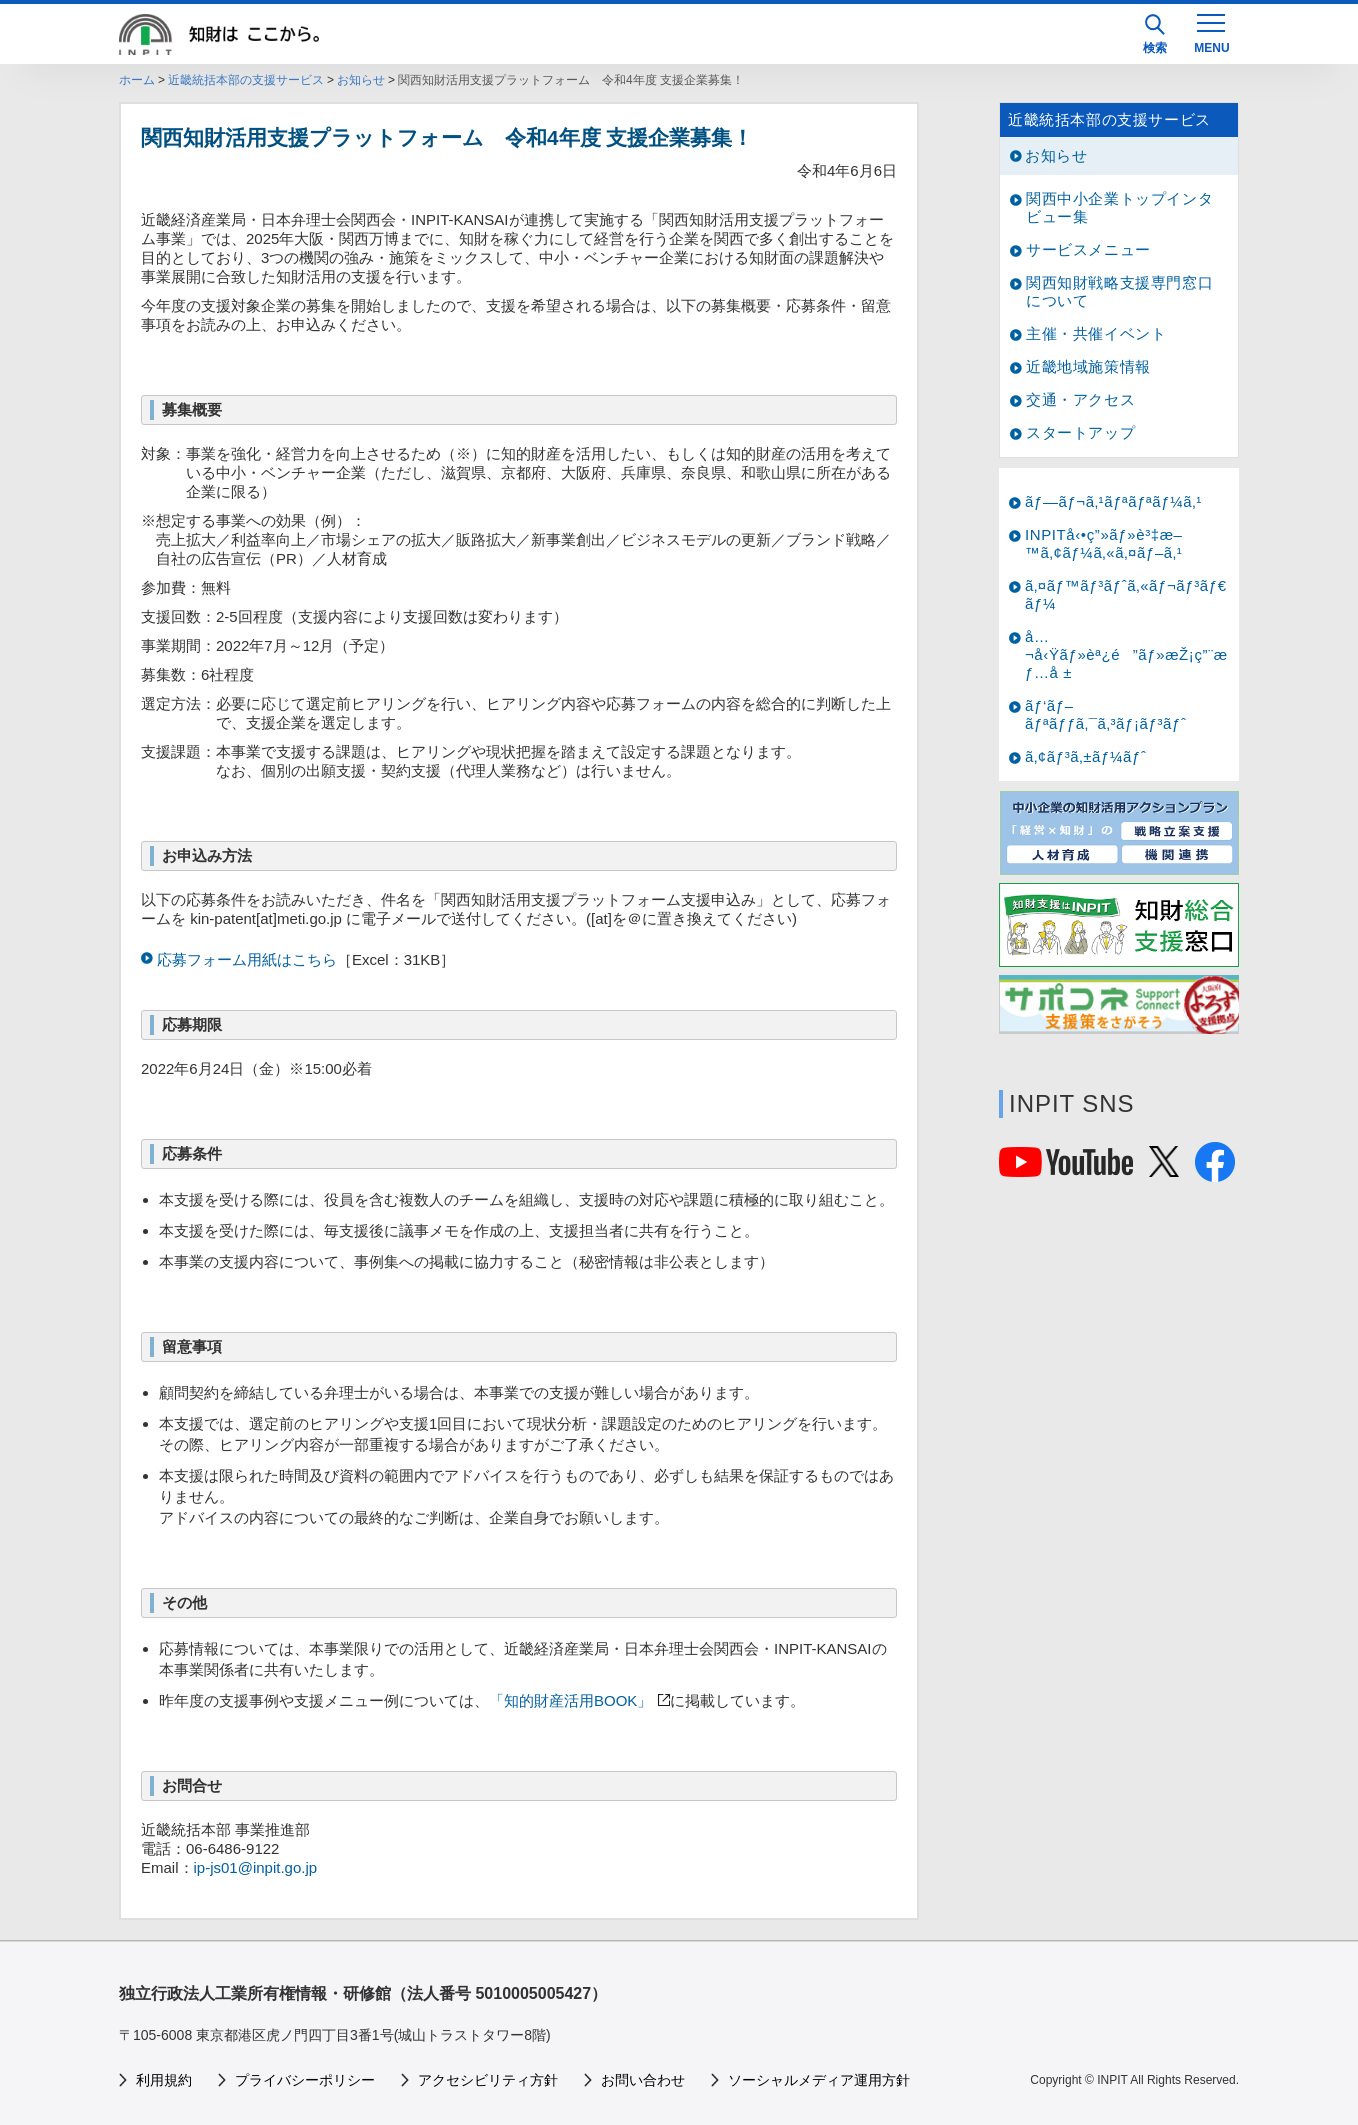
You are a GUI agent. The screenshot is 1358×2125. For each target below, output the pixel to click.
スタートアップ (1080, 432)
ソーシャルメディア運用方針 (819, 2080)
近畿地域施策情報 (1088, 366)
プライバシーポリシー (305, 2080)
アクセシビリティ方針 (488, 2080)
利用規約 (164, 2080)
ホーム (137, 80)
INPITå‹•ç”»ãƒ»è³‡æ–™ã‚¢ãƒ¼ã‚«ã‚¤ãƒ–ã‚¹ (1104, 543)
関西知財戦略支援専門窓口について (1119, 291)
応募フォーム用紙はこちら (247, 959)
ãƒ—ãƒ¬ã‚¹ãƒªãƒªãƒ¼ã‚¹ (1113, 501)
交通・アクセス (1080, 399)
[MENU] (1211, 32)
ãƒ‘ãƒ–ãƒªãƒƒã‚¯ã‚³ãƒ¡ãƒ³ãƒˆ (1106, 714)
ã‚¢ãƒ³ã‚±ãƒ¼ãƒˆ (1085, 756)
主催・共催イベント (1096, 333)
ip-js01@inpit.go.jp (256, 1867)
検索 (1155, 34)
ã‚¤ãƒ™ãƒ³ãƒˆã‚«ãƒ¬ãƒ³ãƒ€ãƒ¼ (1126, 594)
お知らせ (361, 80)
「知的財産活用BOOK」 (570, 1700)
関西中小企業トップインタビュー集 (1119, 207)
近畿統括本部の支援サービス (246, 80)
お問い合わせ (643, 2080)
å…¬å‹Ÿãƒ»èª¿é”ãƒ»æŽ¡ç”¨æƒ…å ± (1126, 654)
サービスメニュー (1088, 249)
